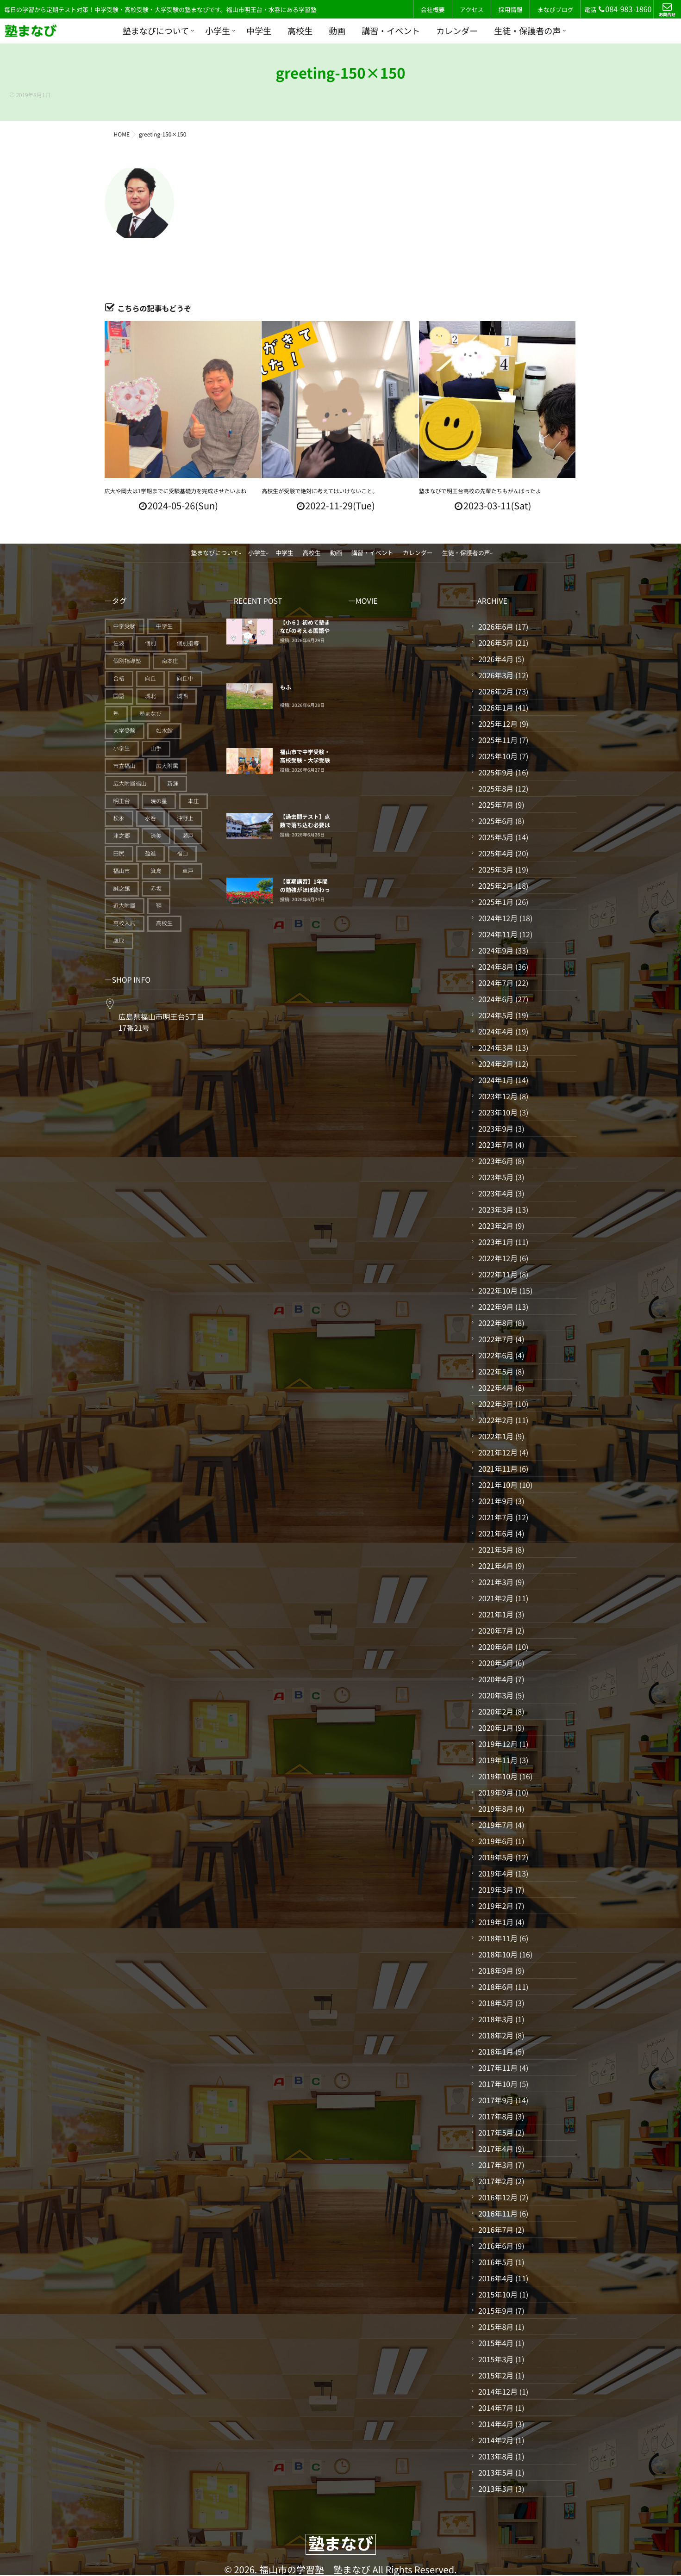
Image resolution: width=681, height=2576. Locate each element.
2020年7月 (495, 1630)
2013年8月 (495, 2456)
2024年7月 (495, 982)
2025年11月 (498, 739)
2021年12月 (498, 1452)
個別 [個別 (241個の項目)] (150, 643)
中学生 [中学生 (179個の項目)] (164, 626)
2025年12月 (498, 723)
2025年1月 (495, 901)
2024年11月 (498, 934)
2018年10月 (498, 1954)
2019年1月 (495, 1921)
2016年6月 (495, 2245)
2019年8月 (495, 1808)
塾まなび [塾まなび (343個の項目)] (150, 714)
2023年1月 (495, 1241)
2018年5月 (495, 2002)
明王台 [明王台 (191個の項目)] (121, 801)
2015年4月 (495, 2342)
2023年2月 (495, 1225)
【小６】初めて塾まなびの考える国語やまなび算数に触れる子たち (305, 635)
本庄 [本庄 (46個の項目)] (193, 801)
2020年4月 (495, 1678)
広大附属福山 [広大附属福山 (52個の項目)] (130, 783)
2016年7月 (495, 2229)
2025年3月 (495, 869)
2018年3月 (495, 2019)
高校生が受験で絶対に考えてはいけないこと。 (320, 491)
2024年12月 (498, 917)
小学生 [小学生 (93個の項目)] (121, 748)
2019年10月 (498, 1776)
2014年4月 (495, 2423)
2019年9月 (495, 1792)
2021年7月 (495, 1517)
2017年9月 (495, 2099)
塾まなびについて (156, 31)
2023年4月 (495, 1193)
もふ (285, 687)
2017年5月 (495, 2132)
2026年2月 (495, 691)
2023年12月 (498, 1096)
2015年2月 (495, 2375)
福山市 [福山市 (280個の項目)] (121, 871)
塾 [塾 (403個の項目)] (116, 714)
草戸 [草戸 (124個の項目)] (188, 871)
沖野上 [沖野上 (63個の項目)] (185, 818)
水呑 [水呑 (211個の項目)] (150, 818)
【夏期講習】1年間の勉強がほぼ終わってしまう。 (305, 890)
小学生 (217, 31)
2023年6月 (495, 1160)
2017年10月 (498, 2083)
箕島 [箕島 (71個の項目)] (156, 871)
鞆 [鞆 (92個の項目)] (159, 906)
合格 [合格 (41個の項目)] (119, 678)
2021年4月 (495, 1565)
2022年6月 (495, 1355)
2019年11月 (498, 1759)
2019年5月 (495, 1857)
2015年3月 (495, 2359)
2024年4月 (495, 1031)
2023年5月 (495, 1177)
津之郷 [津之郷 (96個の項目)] (121, 836)
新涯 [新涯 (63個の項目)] (172, 783)
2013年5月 (495, 2472)
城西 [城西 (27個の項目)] (182, 696)
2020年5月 (495, 1662)
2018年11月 (498, 1938)
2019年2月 (495, 1905)
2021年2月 (495, 1598)
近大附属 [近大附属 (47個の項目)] (124, 906)
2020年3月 (495, 1695)
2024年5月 (495, 1015)
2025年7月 (495, 804)
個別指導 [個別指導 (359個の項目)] (188, 643)
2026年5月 (495, 642)
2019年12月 (498, 1743)
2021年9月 (495, 1500)
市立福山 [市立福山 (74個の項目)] (124, 766)
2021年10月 (498, 1484)
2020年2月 (495, 1711)
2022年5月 (495, 1371)
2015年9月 (495, 2310)
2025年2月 (495, 885)
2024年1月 (495, 1079)
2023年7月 (495, 1144)
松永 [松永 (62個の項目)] (119, 818)
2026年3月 (495, 675)
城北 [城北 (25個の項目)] (150, 696)
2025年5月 (495, 836)
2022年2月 (495, 1419)
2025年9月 (495, 772)
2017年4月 (495, 2148)
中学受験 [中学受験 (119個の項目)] (124, 626)
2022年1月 (495, 1436)
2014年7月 (495, 2407)
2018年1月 (495, 2051)
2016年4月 (495, 2278)
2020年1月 (495, 1727)
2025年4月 (495, 853)
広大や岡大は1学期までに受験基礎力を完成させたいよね (175, 491)
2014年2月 (495, 2440)
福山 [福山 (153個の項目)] (182, 853)
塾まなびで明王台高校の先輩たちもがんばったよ (480, 491)
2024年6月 (495, 998)
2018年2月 (495, 2035)
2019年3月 (495, 1889)
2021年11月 (498, 1468)
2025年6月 (495, 820)
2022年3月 (495, 1403)
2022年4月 (495, 1387)
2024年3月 (495, 1047)
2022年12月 (498, 1257)
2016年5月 (495, 2261)
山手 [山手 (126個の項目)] (156, 748)
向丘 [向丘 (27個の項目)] (150, 678)
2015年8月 (495, 2326)
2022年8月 (495, 1322)
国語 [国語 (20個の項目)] (119, 696)
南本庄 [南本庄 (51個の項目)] (170, 661)
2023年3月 (495, 1209)
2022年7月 (495, 1338)
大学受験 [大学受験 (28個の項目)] (124, 731)
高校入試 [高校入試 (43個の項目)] (124, 923)
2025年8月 (495, 788)
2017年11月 (498, 2067)
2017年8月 (495, 2116)
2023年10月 (498, 1112)
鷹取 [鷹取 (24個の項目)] (119, 941)
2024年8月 (495, 966)
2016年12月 (498, 2197)
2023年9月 (495, 1128)
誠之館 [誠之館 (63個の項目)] (121, 888)
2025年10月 (498, 756)
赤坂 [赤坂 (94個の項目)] (156, 888)
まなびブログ (555, 9)
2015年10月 (498, 2294)
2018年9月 (495, 1970)
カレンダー (457, 31)
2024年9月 (495, 950)
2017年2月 (495, 2180)
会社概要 (433, 9)
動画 (337, 31)
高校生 (299, 31)
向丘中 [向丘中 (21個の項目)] (185, 678)
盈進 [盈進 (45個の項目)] (150, 853)
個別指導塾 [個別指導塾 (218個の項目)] (127, 661)
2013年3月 (495, 2488)
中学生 (258, 31)
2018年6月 (495, 1986)
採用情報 (510, 9)
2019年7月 (495, 1824)
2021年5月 (495, 1549)
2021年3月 (495, 1581)
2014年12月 (498, 2391)
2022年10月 (498, 1290)
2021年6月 (495, 1533)
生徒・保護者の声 (527, 31)
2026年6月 (495, 626)
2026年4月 (495, 658)
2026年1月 (495, 707)
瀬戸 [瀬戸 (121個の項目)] (188, 836)
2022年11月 (498, 1274)
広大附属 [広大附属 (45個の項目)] (167, 766)
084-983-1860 (625, 8)
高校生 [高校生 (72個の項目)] (164, 923)
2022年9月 (495, 1306)
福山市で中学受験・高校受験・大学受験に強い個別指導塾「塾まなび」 (305, 764)
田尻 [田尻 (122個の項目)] (119, 853)
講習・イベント (391, 31)
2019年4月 (495, 1873)
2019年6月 (495, 1840)
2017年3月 (495, 2164)
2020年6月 (495, 1646)
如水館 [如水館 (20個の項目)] (164, 731)
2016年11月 (498, 2213)
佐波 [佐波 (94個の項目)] (119, 643)
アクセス (471, 9)
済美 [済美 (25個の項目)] (156, 836)
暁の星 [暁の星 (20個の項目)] (158, 801)
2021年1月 (495, 1614)
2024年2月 (495, 1063)
